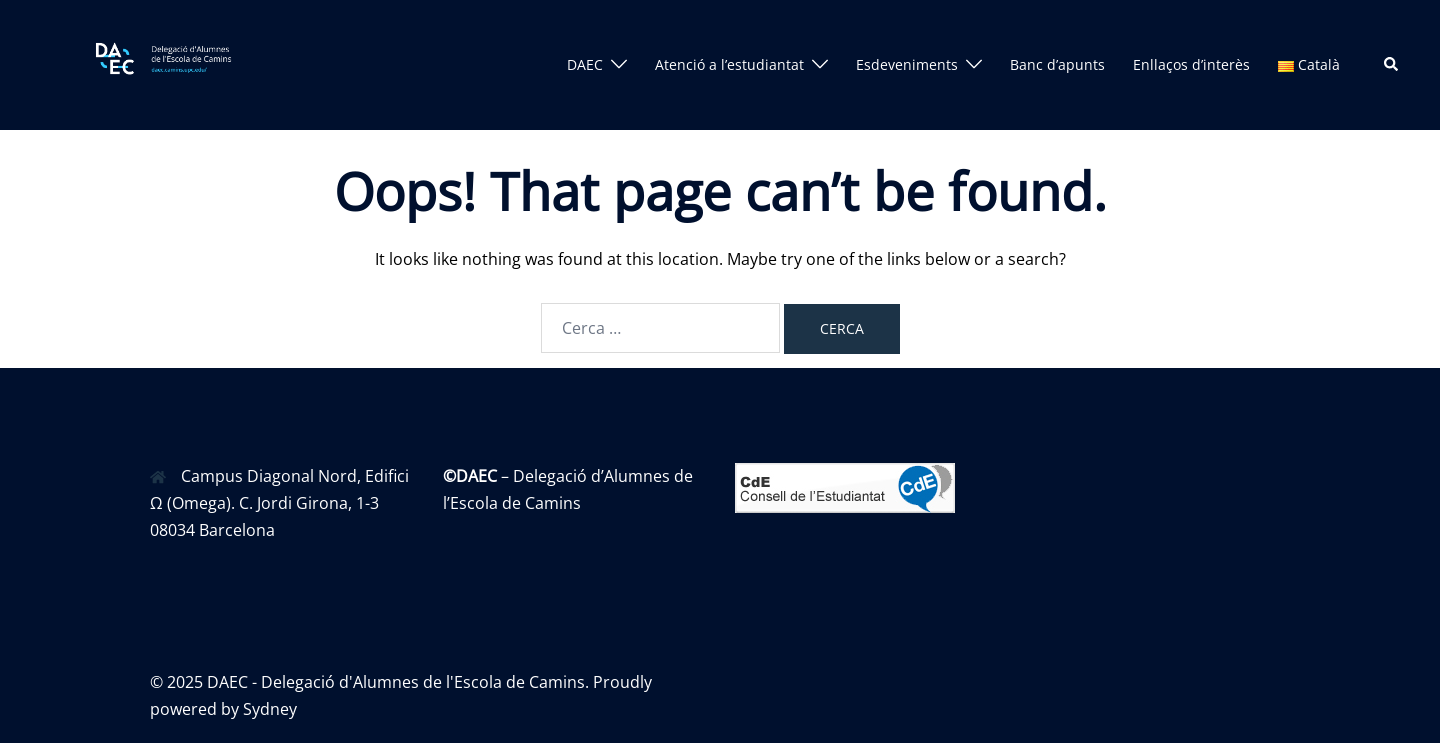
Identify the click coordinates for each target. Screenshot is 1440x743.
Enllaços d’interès (1191, 64)
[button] (1392, 65)
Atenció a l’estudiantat (729, 64)
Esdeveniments (907, 64)
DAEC (585, 64)
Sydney (270, 709)
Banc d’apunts (1057, 64)
